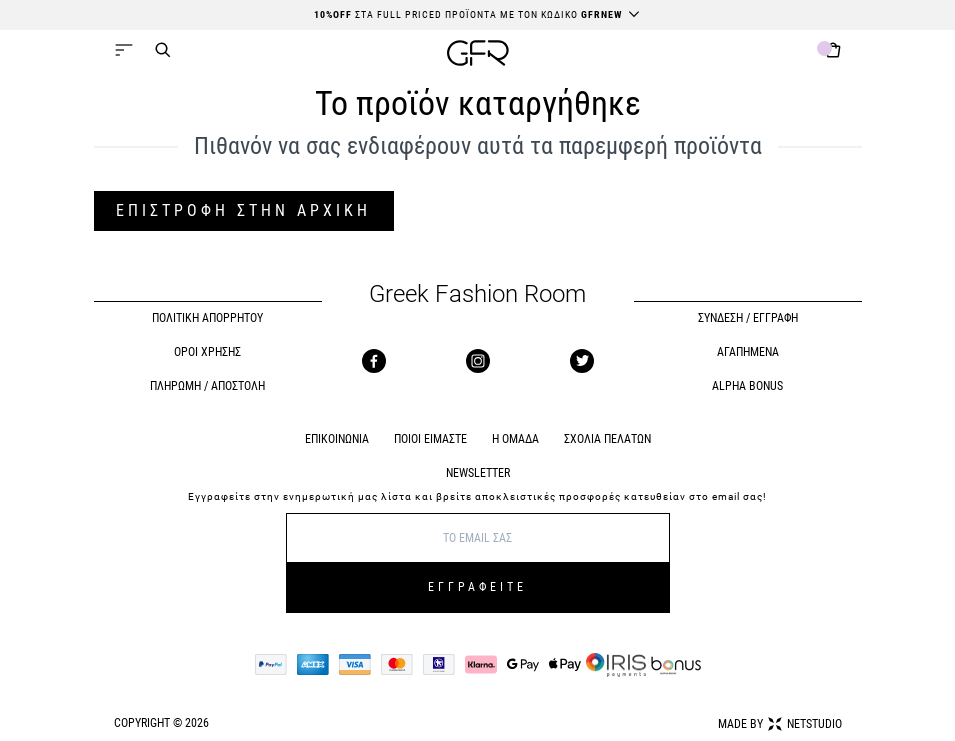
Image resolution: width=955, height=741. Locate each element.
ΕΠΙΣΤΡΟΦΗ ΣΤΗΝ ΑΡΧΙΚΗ (243, 210)
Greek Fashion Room (477, 294)
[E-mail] (478, 538)
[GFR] (478, 55)
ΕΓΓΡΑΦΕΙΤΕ (477, 587)
